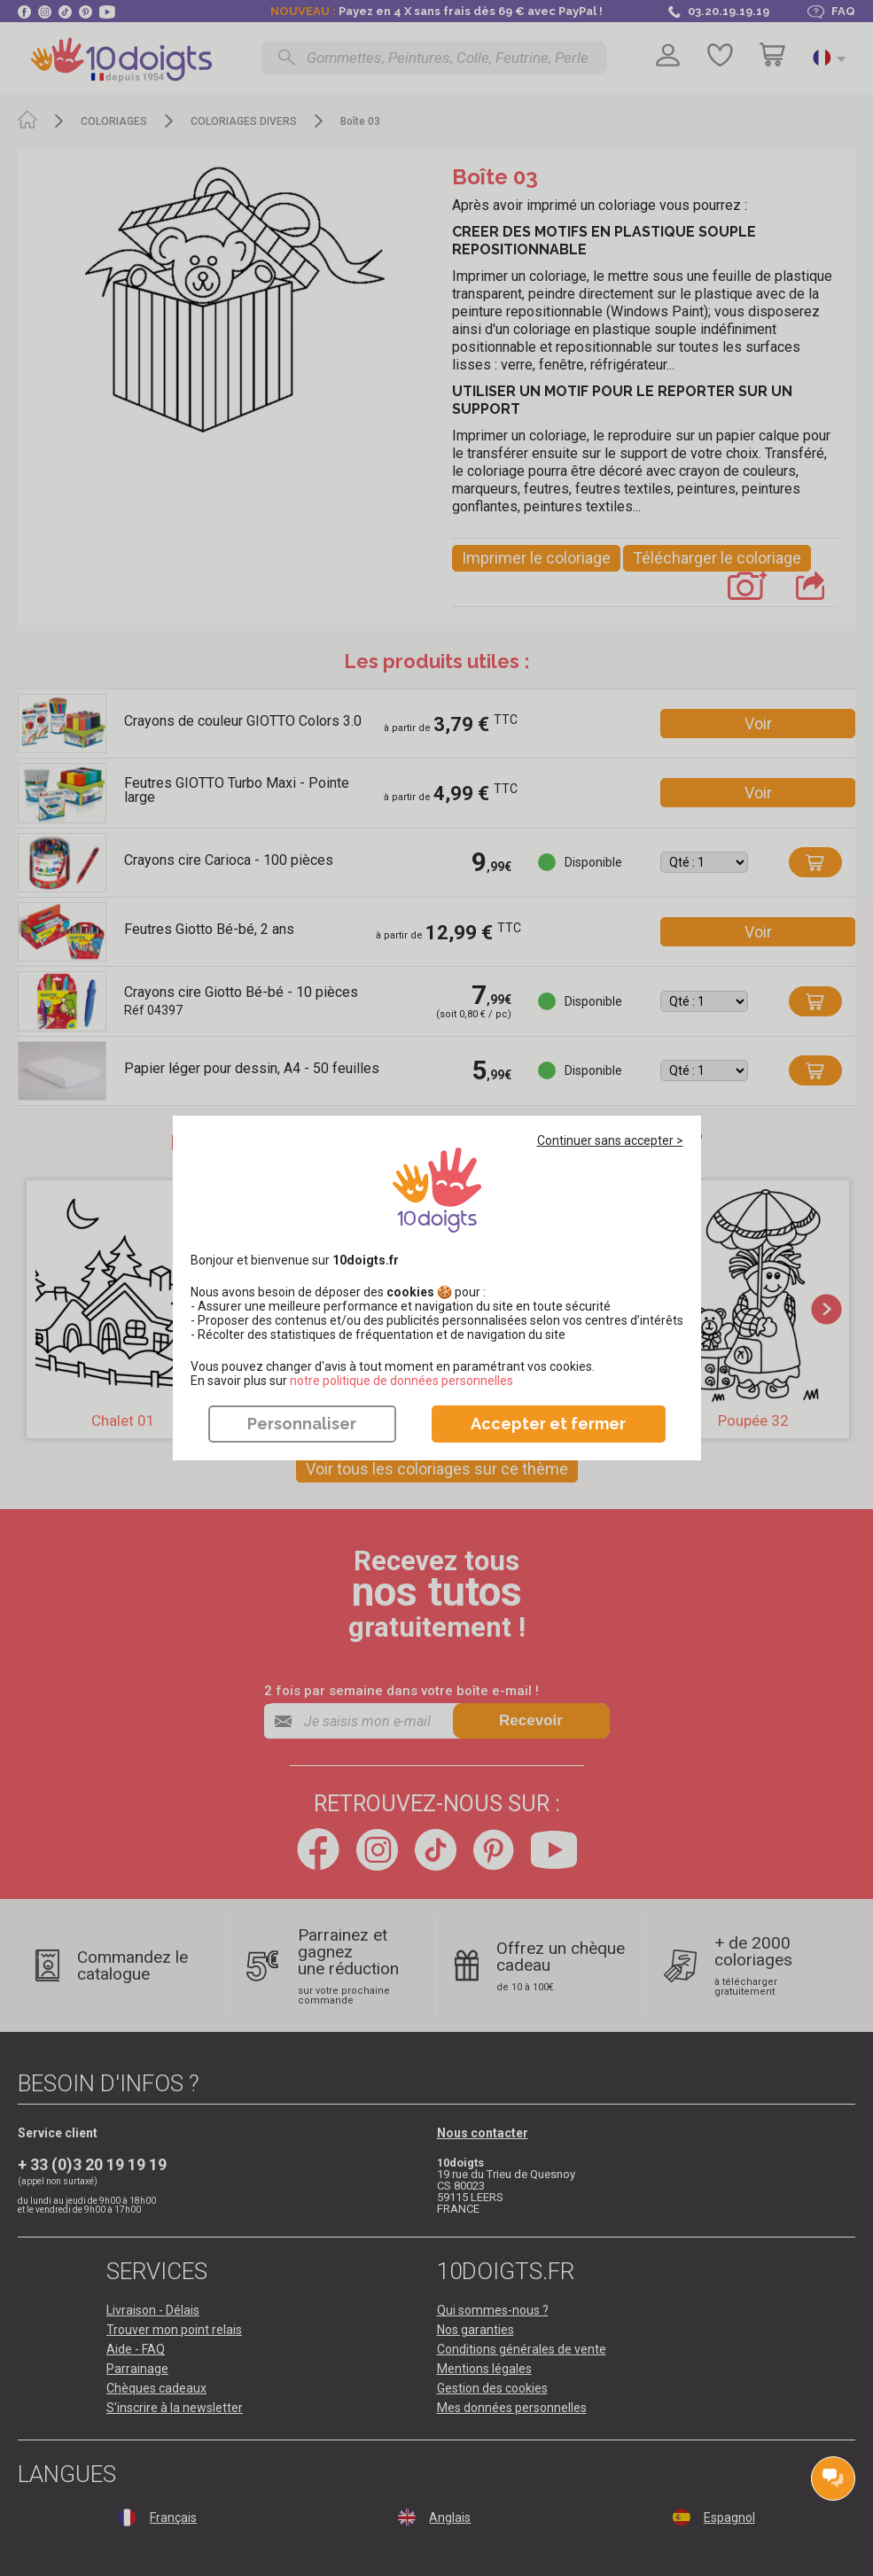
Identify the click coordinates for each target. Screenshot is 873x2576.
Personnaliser (301, 1423)
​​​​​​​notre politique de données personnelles (401, 1381)
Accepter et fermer (548, 1423)
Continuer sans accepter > (610, 1140)
